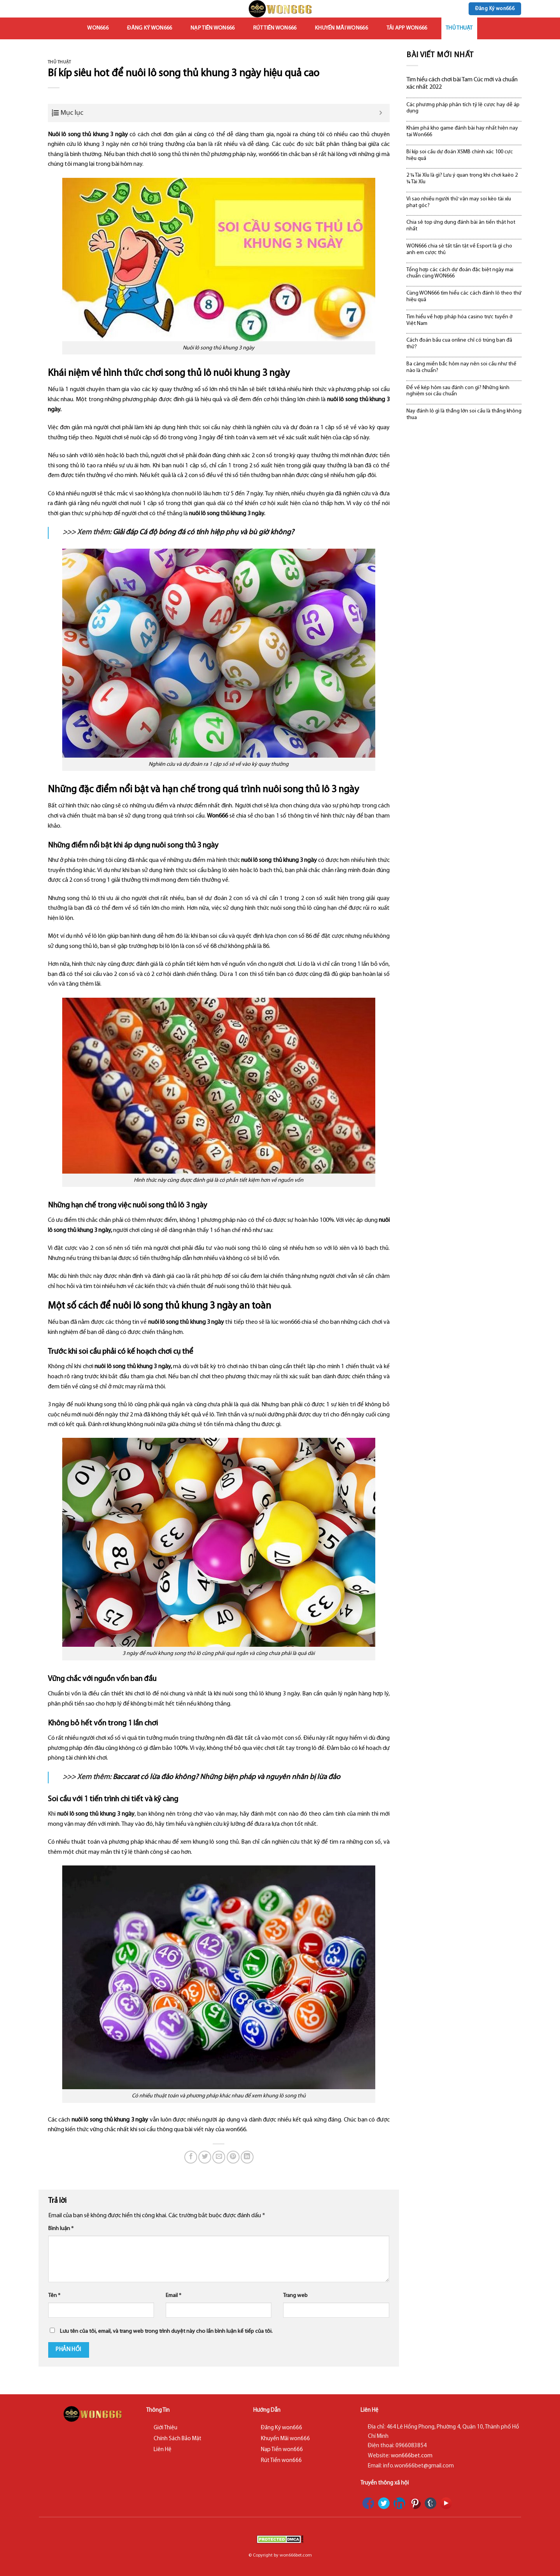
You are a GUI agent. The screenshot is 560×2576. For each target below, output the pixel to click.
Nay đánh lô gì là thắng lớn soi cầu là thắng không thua (464, 414)
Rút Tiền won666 (274, 28)
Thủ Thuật (459, 28)
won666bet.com (411, 2456)
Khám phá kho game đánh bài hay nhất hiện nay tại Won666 (462, 131)
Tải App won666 (407, 28)
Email (173, 2296)
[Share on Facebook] (190, 2157)
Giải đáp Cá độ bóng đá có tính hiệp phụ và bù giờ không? (203, 532)
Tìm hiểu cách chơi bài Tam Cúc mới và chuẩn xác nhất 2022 (462, 83)
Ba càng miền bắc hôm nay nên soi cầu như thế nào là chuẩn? (461, 367)
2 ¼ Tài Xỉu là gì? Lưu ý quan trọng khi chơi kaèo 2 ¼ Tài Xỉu (462, 178)
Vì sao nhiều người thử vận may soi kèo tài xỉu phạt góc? (458, 202)
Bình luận (61, 2229)
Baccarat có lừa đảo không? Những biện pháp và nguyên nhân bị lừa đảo (226, 1777)
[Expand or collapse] (381, 113)
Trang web (295, 2296)
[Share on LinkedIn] (247, 2157)
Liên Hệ (163, 2450)
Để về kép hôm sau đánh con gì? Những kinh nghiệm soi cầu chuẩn (457, 391)
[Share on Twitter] (204, 2157)
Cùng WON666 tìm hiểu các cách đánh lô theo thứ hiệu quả (464, 296)
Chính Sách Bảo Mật (177, 2439)
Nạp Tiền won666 (212, 28)
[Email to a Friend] (218, 2157)
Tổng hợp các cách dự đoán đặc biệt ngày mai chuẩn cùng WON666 (459, 273)
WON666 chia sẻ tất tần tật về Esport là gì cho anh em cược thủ (459, 249)
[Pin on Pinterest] (233, 2157)
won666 (97, 28)
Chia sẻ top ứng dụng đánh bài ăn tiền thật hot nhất (460, 225)
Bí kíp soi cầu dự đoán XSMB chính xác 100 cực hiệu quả (459, 155)
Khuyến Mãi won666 (341, 28)
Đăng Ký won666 (149, 28)
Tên (54, 2296)
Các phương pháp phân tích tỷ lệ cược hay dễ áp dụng (463, 108)
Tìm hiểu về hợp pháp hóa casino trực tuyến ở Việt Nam (459, 320)
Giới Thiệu (165, 2428)
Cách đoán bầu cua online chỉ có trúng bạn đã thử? (459, 343)
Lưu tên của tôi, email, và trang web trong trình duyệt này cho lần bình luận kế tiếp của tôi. (166, 2331)
